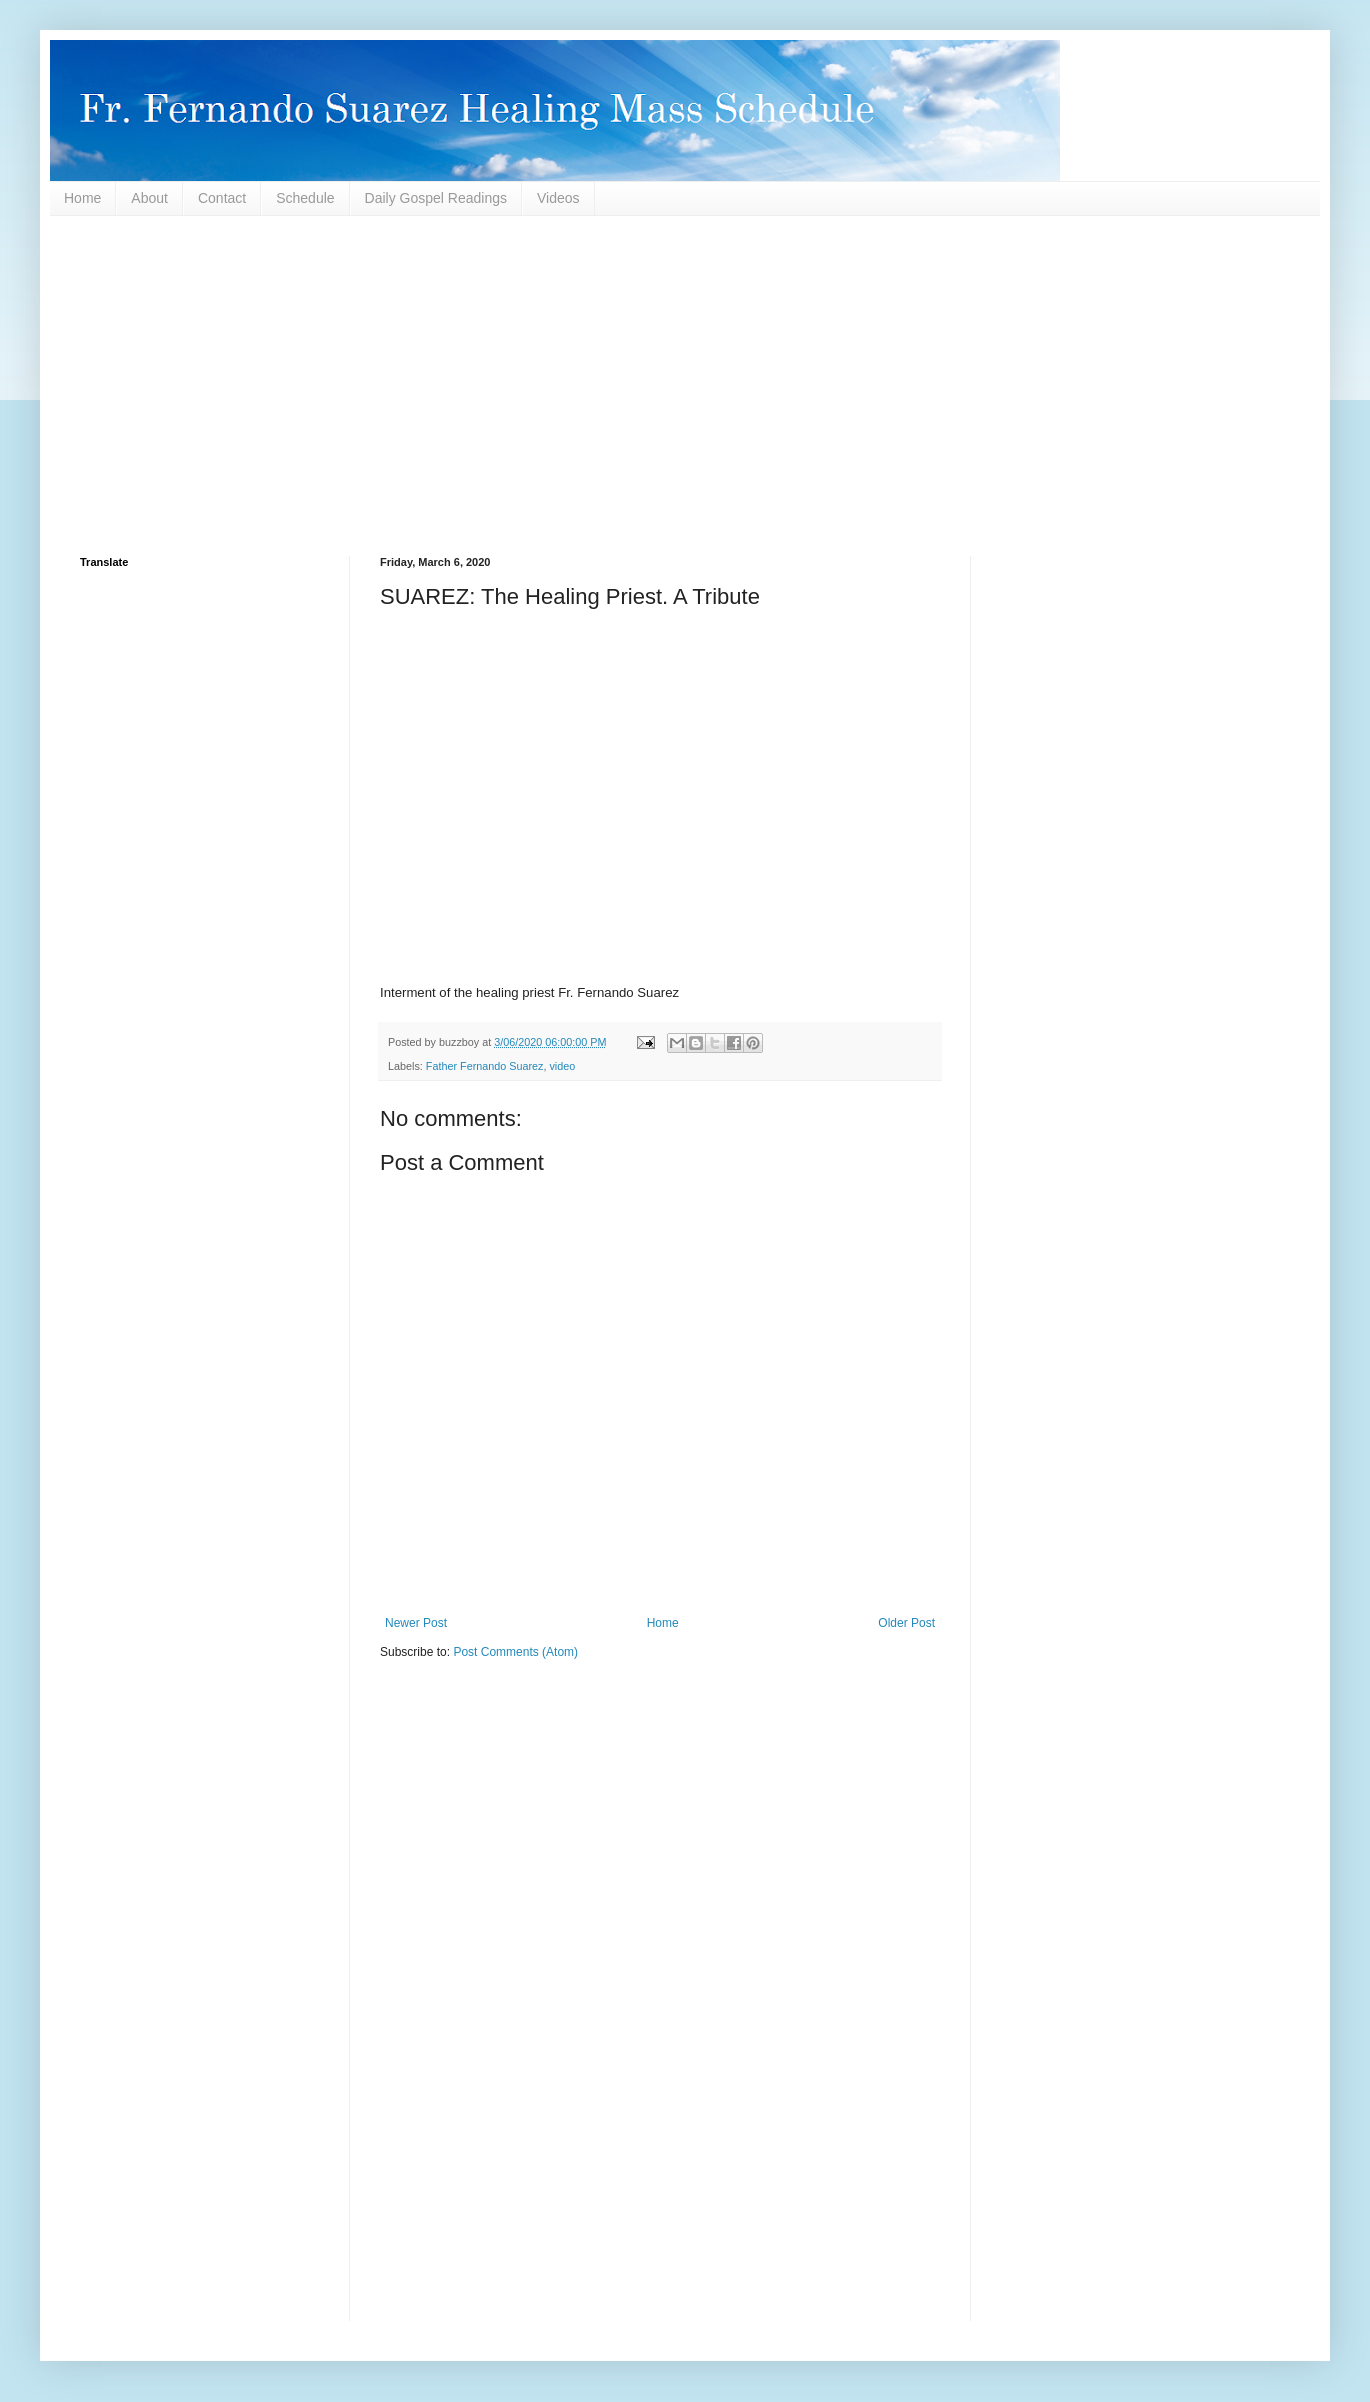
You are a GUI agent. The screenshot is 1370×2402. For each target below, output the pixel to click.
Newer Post (416, 1623)
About (149, 198)
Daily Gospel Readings (436, 198)
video (562, 1066)
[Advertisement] (680, 386)
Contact (222, 198)
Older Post (906, 1623)
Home (82, 198)
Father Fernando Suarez (485, 1066)
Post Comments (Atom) (515, 1652)
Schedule (305, 198)
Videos (558, 198)
